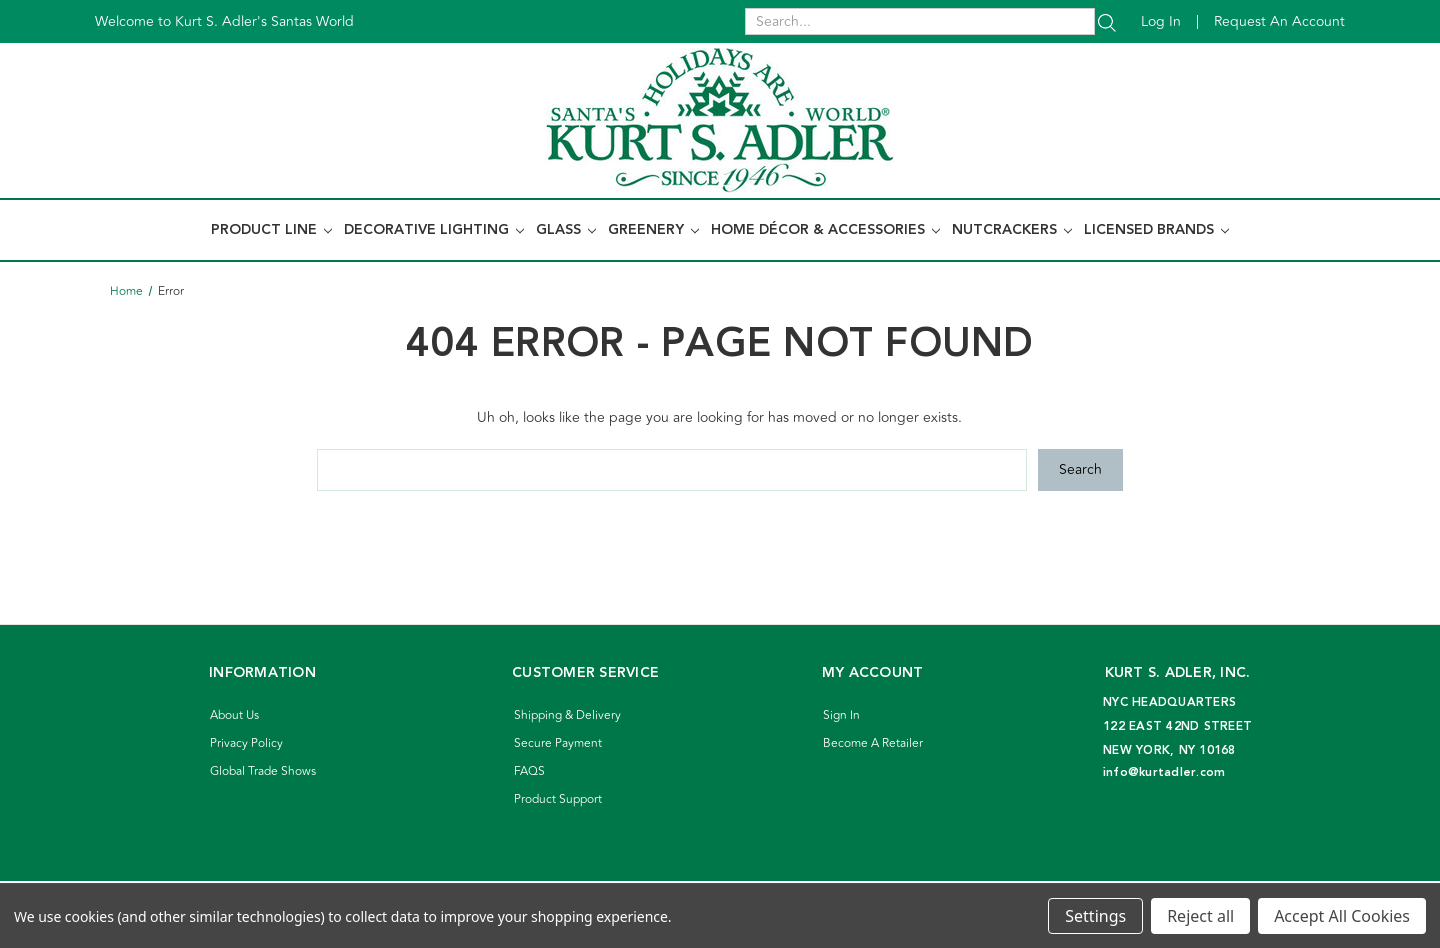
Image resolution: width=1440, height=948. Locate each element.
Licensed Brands (1156, 230)
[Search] (1107, 21)
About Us (234, 715)
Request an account (1279, 21)
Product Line (271, 230)
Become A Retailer (873, 743)
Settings (1095, 916)
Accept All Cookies (1342, 916)
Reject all (1200, 916)
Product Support (558, 799)
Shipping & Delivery (567, 715)
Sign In (841, 715)
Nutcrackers (1012, 230)
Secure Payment (558, 743)
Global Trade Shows (263, 771)
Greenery (653, 230)
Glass (566, 230)
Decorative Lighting (434, 230)
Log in (1161, 21)
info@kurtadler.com (1164, 772)
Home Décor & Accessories (825, 230)
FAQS (529, 771)
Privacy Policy (246, 743)
